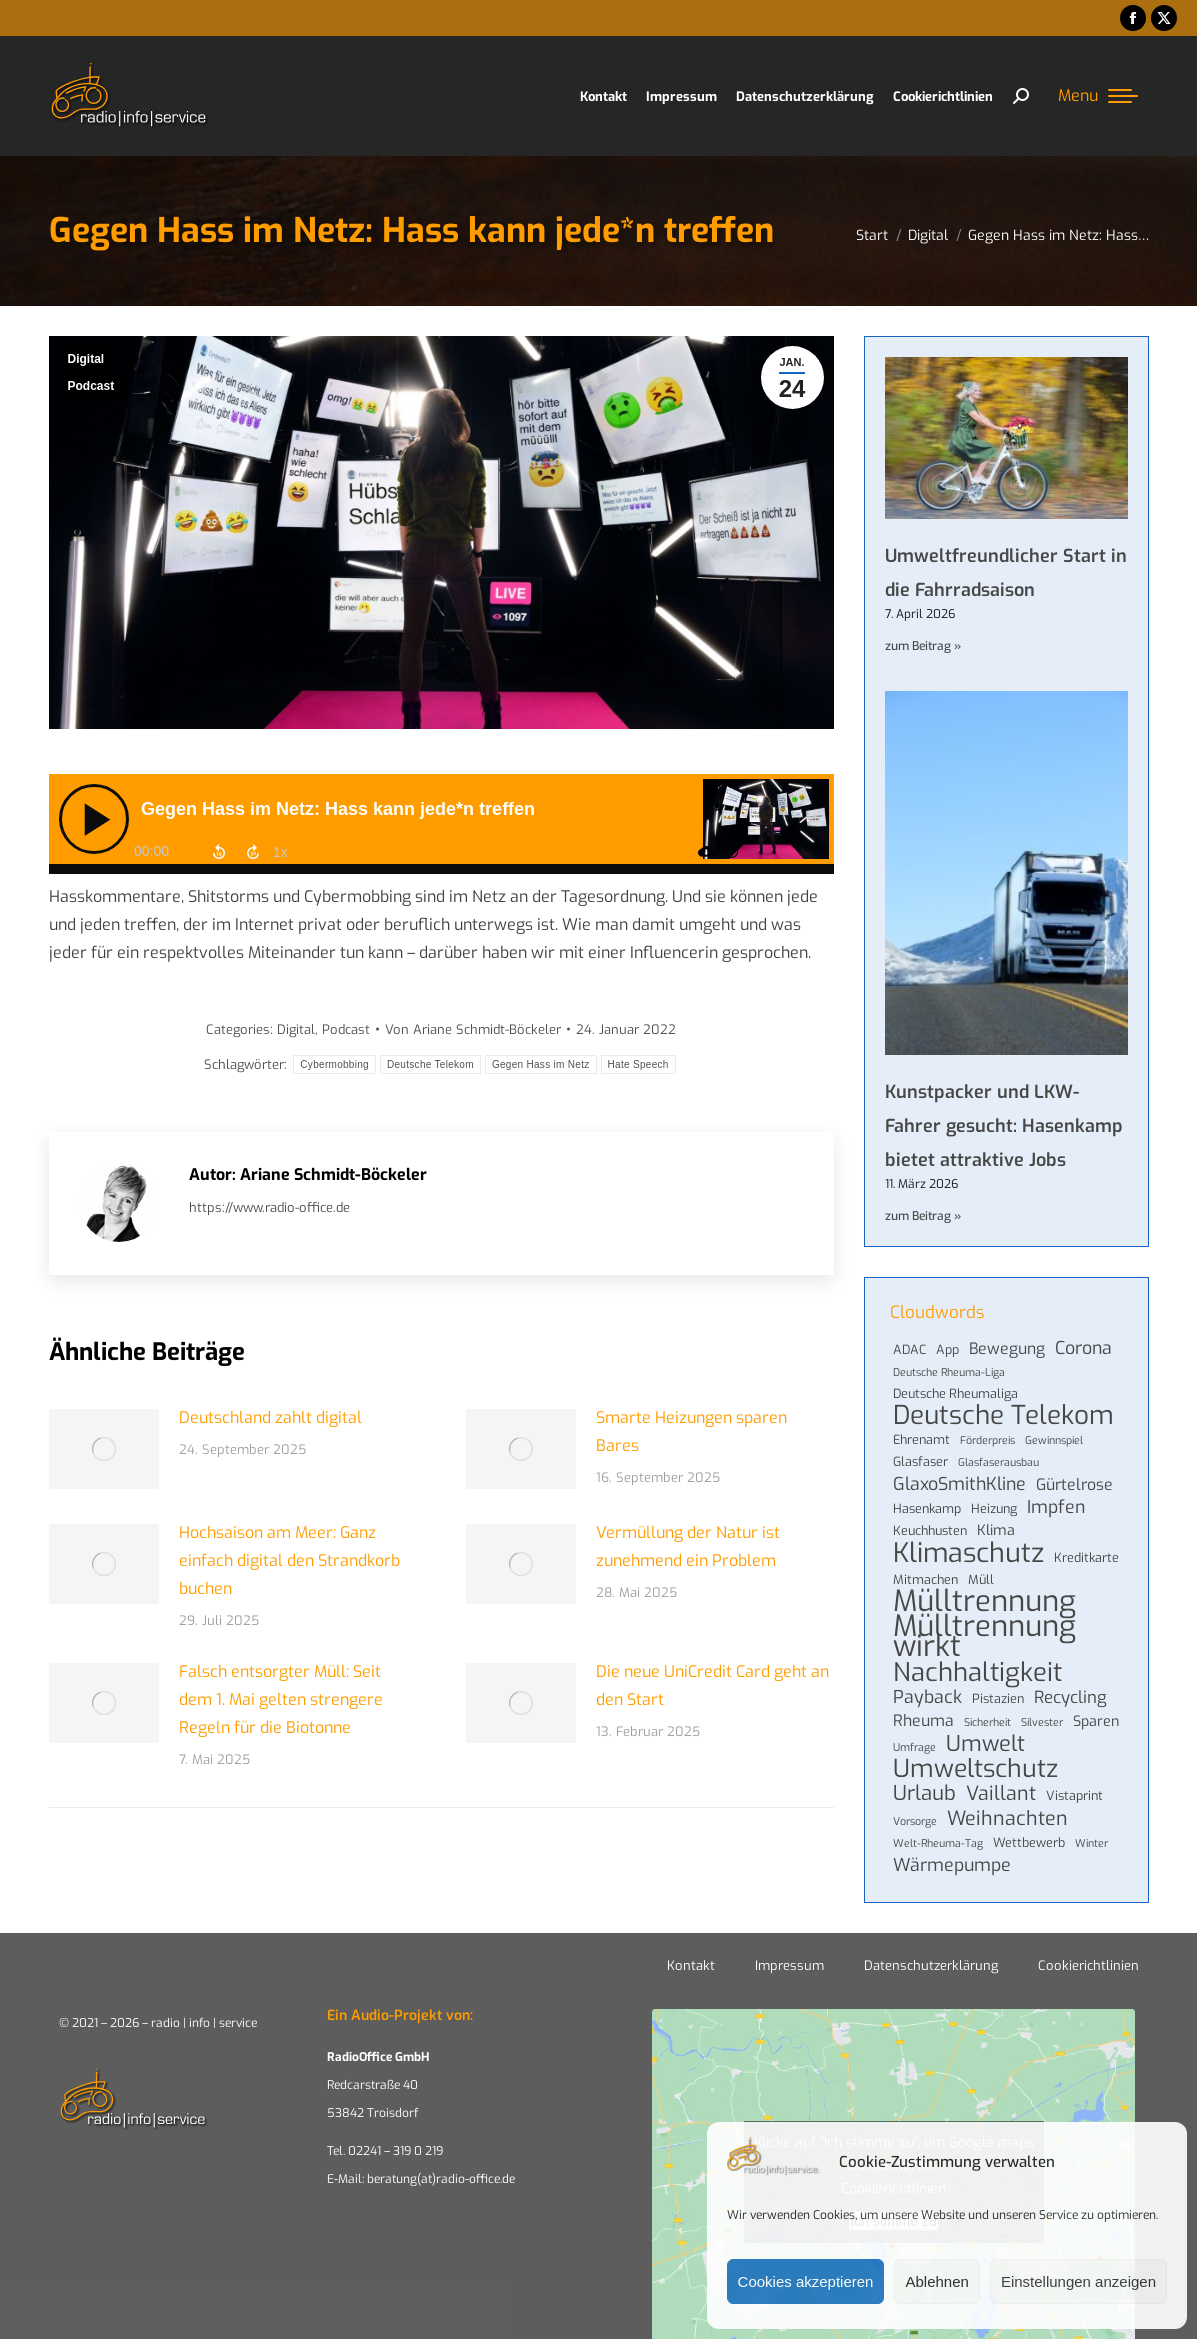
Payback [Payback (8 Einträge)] (927, 1697)
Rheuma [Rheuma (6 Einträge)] (923, 1721)
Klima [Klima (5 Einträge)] (996, 1530)
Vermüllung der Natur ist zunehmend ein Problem (688, 1546)
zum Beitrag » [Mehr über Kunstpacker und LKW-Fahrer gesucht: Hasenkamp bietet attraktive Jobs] (923, 1216)
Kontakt (691, 1965)
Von (473, 1029)
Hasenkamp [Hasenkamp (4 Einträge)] (927, 1508)
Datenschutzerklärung (931, 1965)
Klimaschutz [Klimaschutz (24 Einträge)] (968, 1553)
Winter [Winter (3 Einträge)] (1091, 1843)
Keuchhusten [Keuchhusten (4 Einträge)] (930, 1530)
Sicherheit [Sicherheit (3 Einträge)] (987, 1722)
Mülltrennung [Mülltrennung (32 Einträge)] (984, 1602)
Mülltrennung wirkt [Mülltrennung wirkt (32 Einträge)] (984, 1637)
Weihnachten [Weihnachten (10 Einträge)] (1007, 1818)
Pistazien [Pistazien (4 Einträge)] (998, 1698)
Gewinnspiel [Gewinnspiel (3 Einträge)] (1054, 1440)
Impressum (789, 1965)
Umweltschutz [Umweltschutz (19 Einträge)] (975, 1769)
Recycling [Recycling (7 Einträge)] (1070, 1697)
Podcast (91, 386)
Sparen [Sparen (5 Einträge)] (1096, 1721)
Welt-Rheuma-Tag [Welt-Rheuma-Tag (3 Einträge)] (938, 1843)
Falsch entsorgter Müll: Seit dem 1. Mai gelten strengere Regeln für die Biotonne (281, 1699)
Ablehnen (936, 2281)
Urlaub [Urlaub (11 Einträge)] (924, 1794)
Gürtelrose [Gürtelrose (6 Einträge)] (1074, 1485)
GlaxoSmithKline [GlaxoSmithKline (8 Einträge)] (959, 1484)
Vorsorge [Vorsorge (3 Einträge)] (915, 1821)
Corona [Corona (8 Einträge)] (1083, 1348)
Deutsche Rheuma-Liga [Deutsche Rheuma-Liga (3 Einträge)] (949, 1372)
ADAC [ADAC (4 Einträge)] (909, 1349)
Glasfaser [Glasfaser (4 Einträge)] (920, 1461)
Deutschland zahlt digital (270, 1417)
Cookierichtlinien (1088, 1965)
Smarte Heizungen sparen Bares (691, 1431)
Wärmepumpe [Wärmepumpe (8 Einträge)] (952, 1865)
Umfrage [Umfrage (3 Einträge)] (914, 1747)
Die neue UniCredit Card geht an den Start (712, 1685)
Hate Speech (638, 1064)
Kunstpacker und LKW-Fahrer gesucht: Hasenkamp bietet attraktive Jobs (1004, 1126)
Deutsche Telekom (430, 1064)
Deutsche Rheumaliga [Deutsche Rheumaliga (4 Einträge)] (955, 1393)
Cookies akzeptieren (806, 2281)
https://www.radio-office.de (269, 1207)
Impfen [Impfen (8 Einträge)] (1056, 1507)
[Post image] (104, 1449)
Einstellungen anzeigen (1078, 2281)
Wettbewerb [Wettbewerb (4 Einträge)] (1029, 1842)
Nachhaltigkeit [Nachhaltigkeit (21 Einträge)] (977, 1672)
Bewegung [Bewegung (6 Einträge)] (1007, 1349)
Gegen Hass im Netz (541, 1064)
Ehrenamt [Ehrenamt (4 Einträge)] (921, 1439)
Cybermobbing (334, 1064)
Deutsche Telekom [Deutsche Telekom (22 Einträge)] (1003, 1416)
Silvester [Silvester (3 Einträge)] (1042, 1722)
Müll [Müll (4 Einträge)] (981, 1579)
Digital (86, 359)
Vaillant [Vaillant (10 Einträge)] (1001, 1793)
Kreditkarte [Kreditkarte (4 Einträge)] (1086, 1557)
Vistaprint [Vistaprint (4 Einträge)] (1074, 1795)
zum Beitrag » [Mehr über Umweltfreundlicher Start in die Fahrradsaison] (923, 646)
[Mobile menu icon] (1098, 96)
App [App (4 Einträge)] (947, 1349)
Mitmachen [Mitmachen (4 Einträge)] (925, 1579)
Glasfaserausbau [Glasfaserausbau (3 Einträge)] (998, 1462)
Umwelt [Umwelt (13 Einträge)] (985, 1744)
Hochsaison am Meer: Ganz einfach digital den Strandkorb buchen (289, 1560)
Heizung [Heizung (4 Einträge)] (994, 1508)
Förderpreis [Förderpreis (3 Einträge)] (987, 1440)
